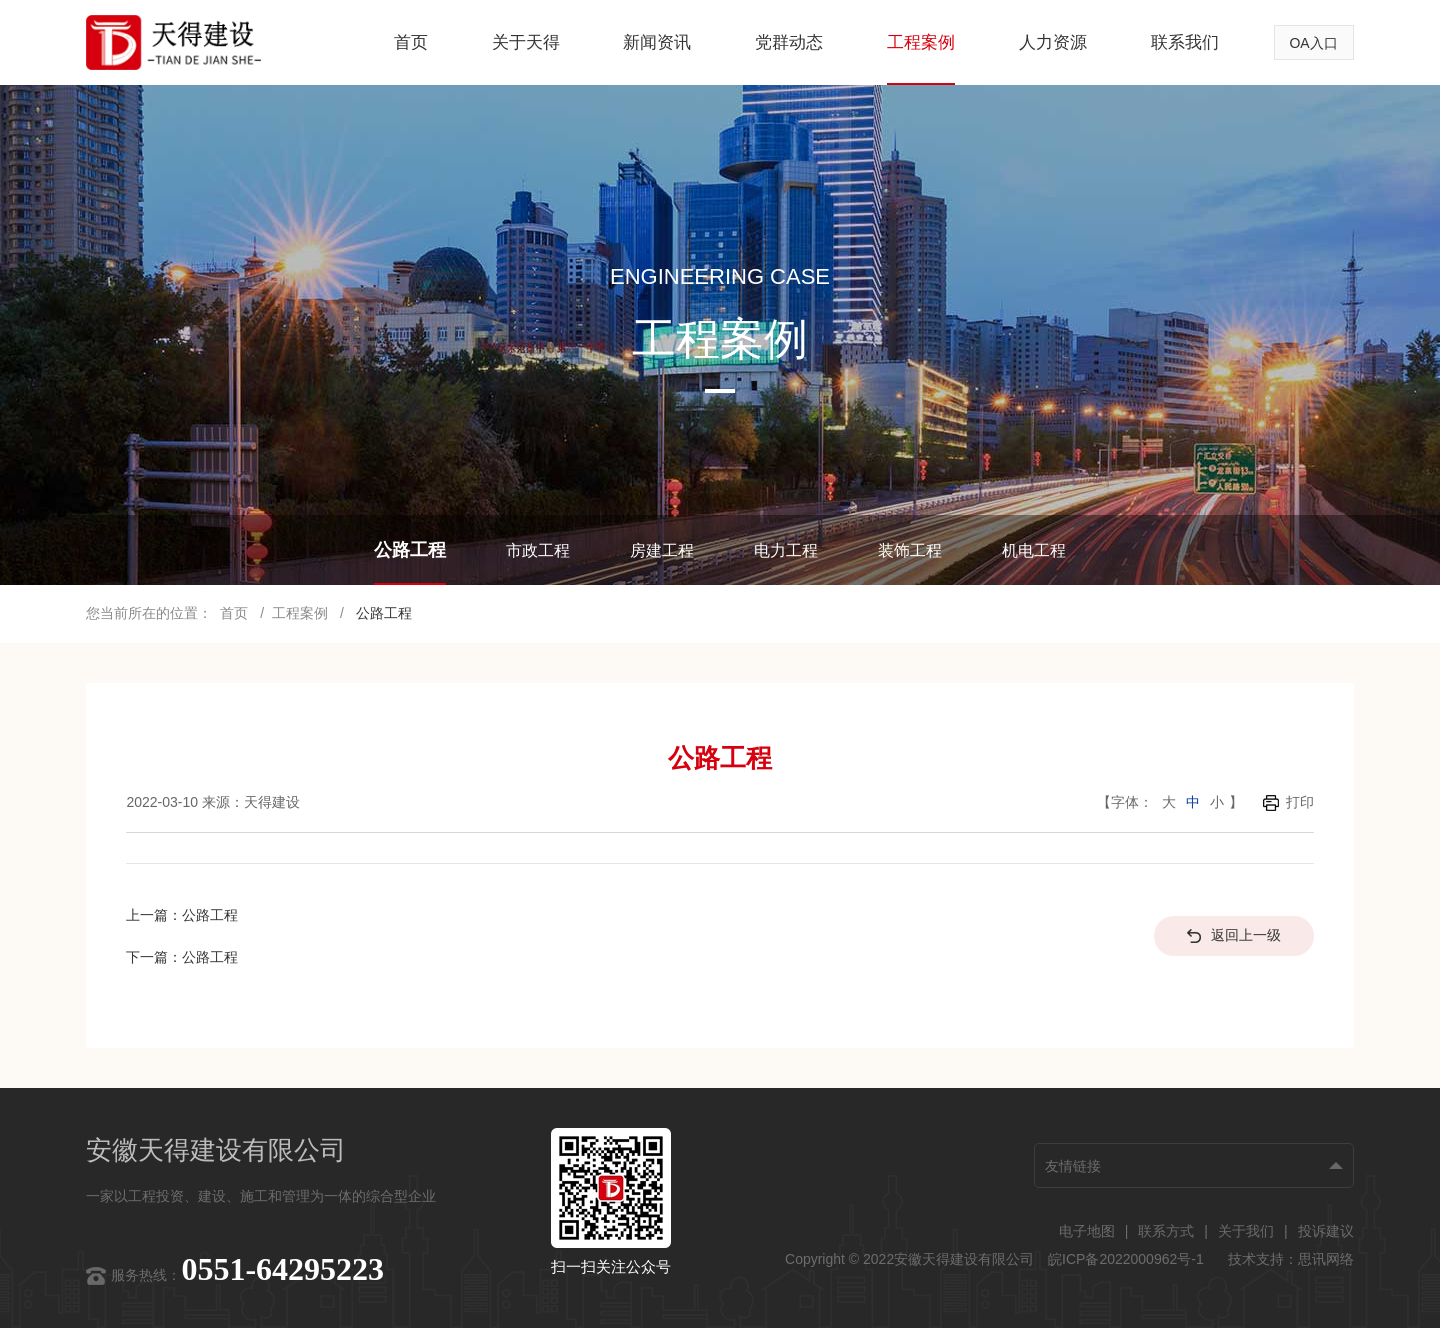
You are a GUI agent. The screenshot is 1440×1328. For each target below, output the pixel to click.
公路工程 (410, 550)
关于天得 (526, 42)
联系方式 (1166, 1231)
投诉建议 (1326, 1231)
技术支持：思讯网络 (1291, 1259)
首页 (411, 42)
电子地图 (1087, 1231)
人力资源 (1053, 42)
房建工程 (662, 550)
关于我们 (1246, 1231)
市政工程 (538, 550)
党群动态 (789, 42)
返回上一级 (1234, 935)
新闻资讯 (657, 42)
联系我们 (1185, 42)
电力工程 (786, 550)
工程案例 (921, 42)
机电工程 (1034, 550)
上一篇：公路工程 (182, 915)
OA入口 (1313, 43)
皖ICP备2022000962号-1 (1128, 1259)
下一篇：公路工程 (182, 957)
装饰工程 (910, 550)
